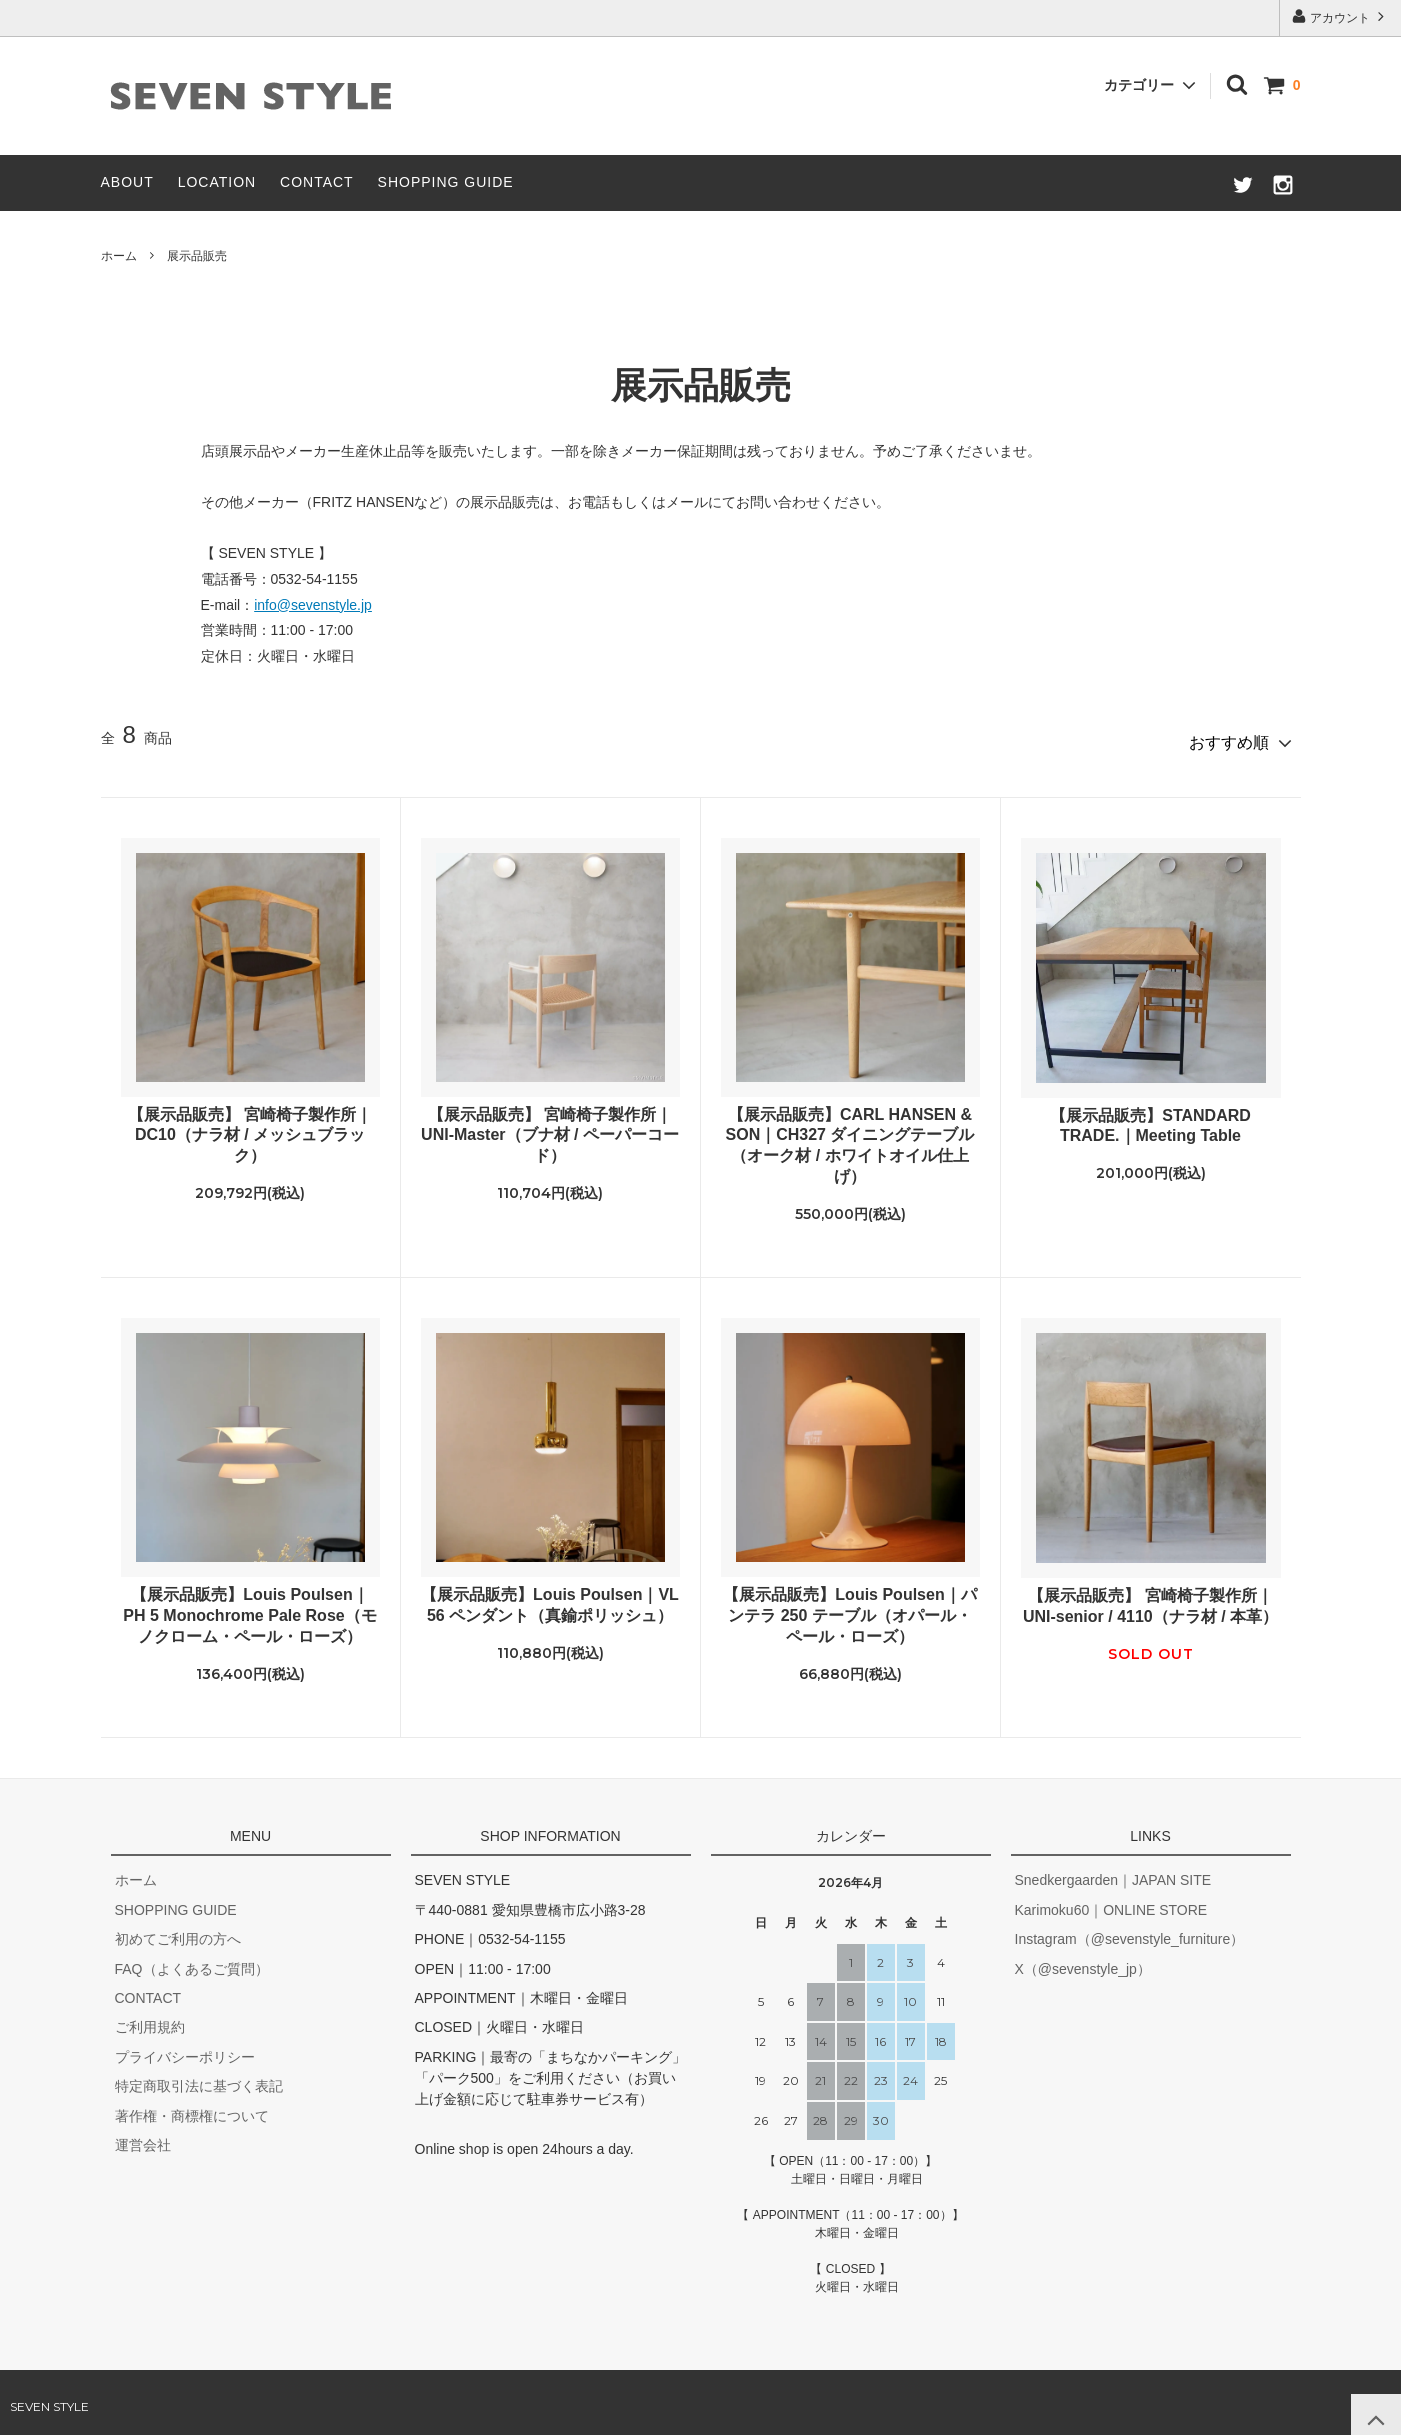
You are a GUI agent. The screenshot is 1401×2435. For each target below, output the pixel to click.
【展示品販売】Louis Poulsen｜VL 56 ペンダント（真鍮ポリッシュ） (550, 1597)
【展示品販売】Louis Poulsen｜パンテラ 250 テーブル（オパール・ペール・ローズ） (849, 1607)
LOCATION (217, 182)
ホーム (119, 256)
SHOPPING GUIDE (446, 182)
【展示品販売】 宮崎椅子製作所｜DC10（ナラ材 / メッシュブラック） (250, 1126)
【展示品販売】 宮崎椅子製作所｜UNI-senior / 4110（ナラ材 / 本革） (1150, 1598)
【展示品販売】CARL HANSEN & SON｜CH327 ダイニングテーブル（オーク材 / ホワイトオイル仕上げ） (850, 1136)
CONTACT (317, 182)
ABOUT (127, 182)
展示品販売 (197, 256)
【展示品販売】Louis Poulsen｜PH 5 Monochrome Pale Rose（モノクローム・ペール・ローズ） (249, 1607)
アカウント (1340, 16)
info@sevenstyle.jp (313, 605)
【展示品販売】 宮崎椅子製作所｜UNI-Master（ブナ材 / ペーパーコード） (550, 1126)
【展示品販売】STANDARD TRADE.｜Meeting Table (1150, 1117)
